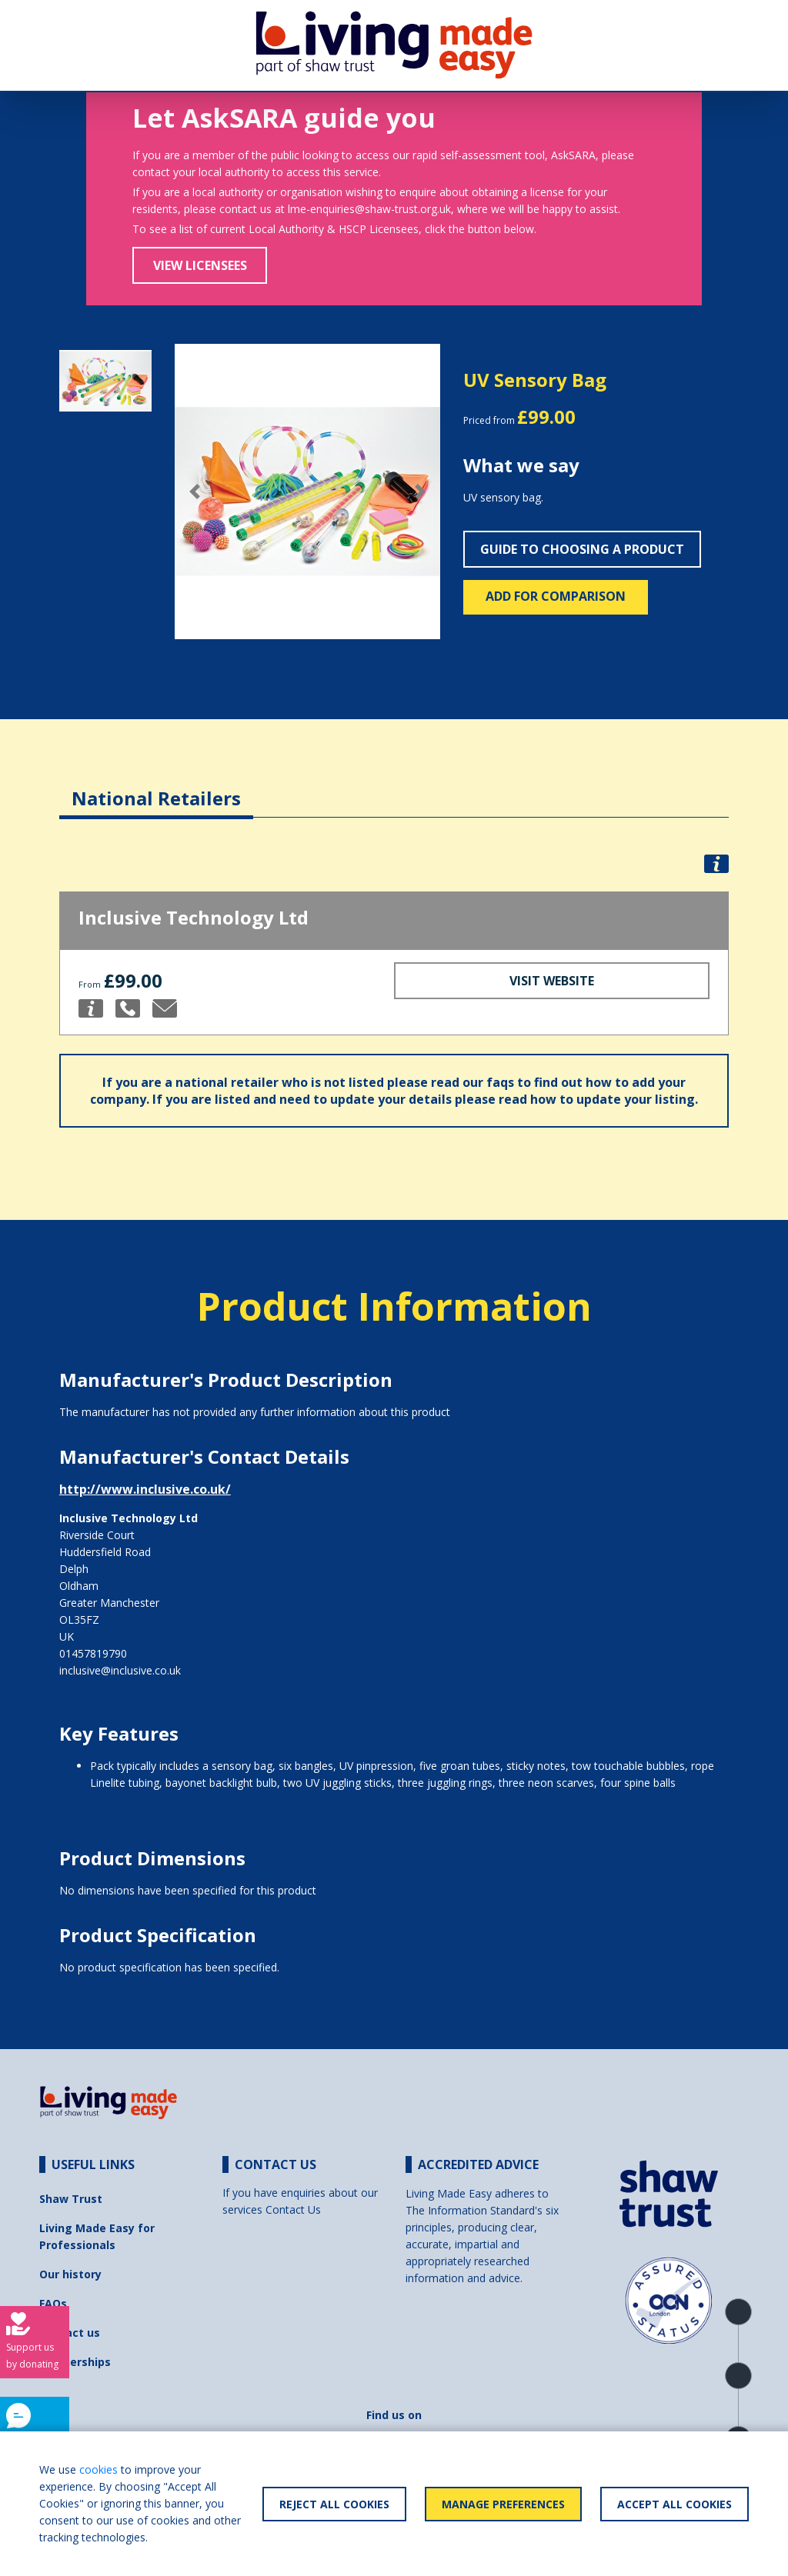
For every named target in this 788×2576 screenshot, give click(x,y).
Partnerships (75, 2361)
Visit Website (551, 980)
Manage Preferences (503, 2504)
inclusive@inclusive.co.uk (120, 1670)
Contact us (69, 2332)
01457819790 (93, 1653)
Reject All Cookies (334, 2504)
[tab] (156, 786)
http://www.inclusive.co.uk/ (145, 1489)
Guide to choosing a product (582, 549)
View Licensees (200, 265)
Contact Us (293, 2209)
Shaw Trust (70, 2198)
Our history (70, 2274)
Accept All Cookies (674, 2504)
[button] (195, 491)
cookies (98, 2469)
